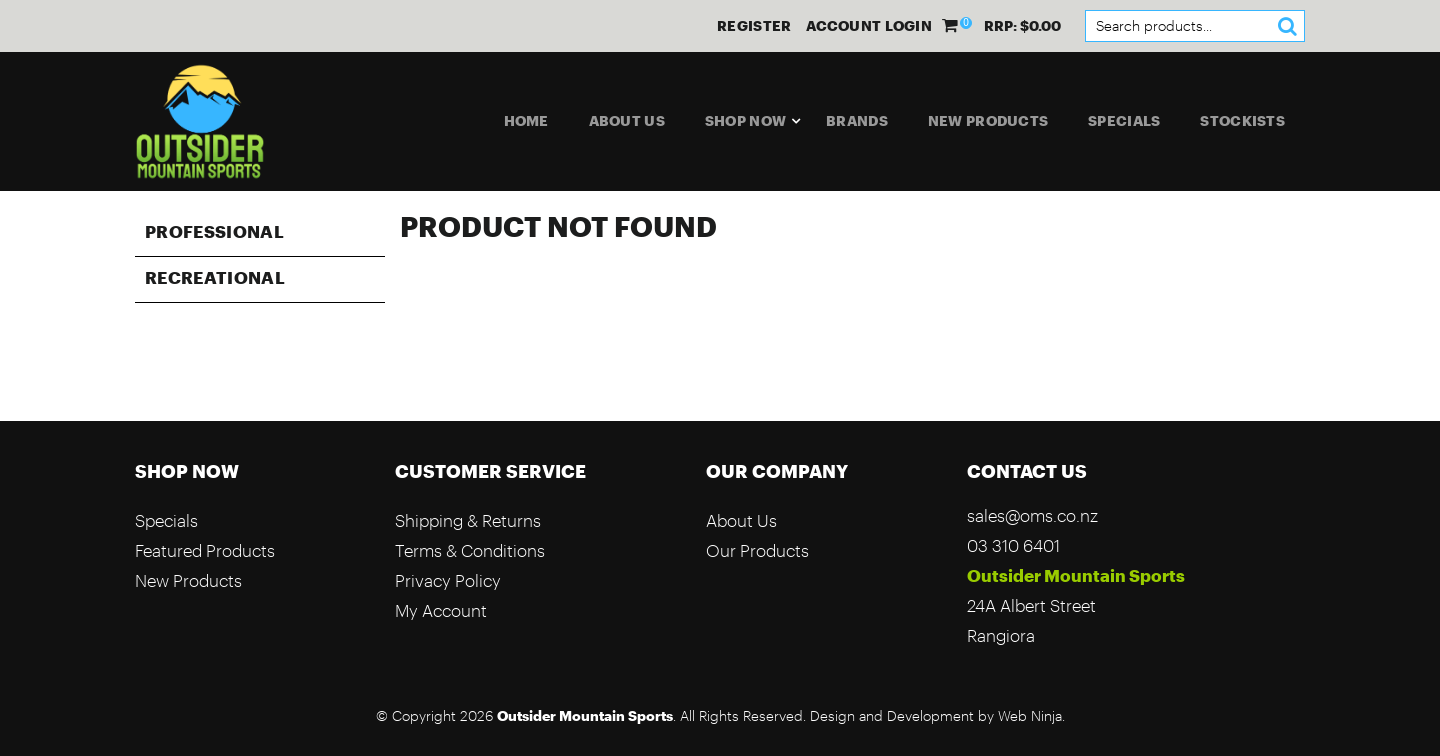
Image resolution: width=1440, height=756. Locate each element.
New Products (988, 120)
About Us (627, 120)
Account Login (869, 26)
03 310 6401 (1013, 545)
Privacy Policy (448, 580)
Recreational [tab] (215, 277)
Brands (857, 120)
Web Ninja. (1031, 716)
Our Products (757, 550)
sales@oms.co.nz (1032, 515)
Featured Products (205, 550)
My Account (441, 610)
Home (526, 120)
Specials (1124, 120)
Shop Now (745, 120)
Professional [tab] (214, 231)
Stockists (1242, 120)
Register (754, 26)
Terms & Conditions (470, 550)
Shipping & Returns (468, 520)
